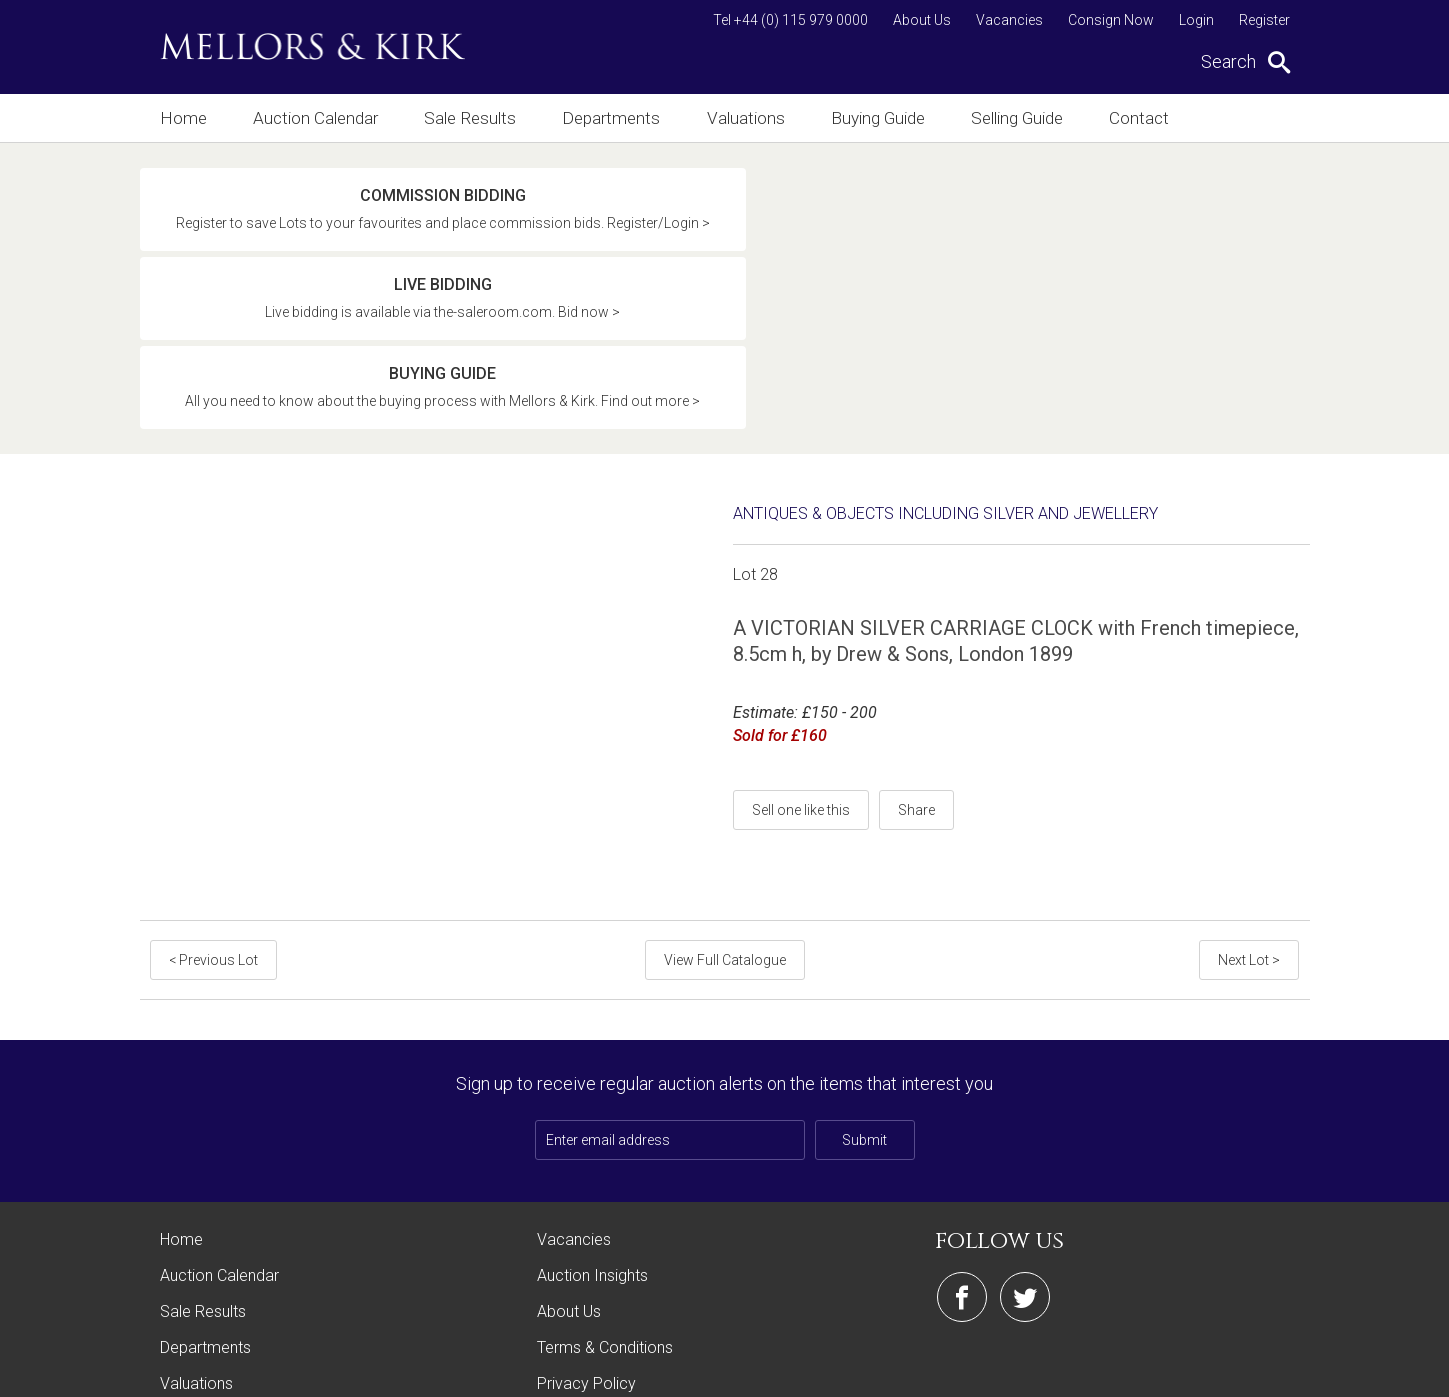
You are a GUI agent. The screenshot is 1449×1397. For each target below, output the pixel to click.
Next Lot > (1252, 802)
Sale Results (475, 117)
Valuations (755, 117)
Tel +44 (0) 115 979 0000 (790, 20)
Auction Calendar (317, 117)
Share (916, 652)
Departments (618, 117)
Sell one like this (801, 652)
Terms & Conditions (605, 1189)
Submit (864, 982)
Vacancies (1009, 20)
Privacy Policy (586, 1225)
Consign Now (1111, 20)
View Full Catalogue (725, 802)
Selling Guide (1036, 117)
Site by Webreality (1259, 1371)
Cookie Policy (585, 1261)
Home (181, 117)
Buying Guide (892, 117)
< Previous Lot (211, 802)
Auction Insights (592, 1117)
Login (1196, 20)
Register (1264, 20)
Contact (1164, 117)
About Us (922, 20)
